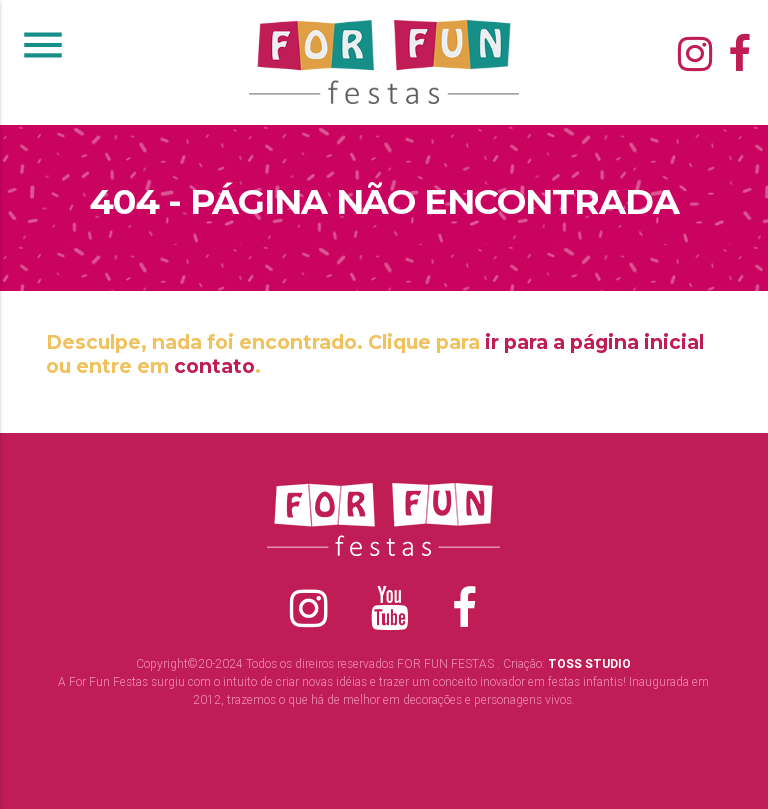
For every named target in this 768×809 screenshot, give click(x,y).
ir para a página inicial (594, 342)
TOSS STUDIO (589, 663)
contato (214, 366)
